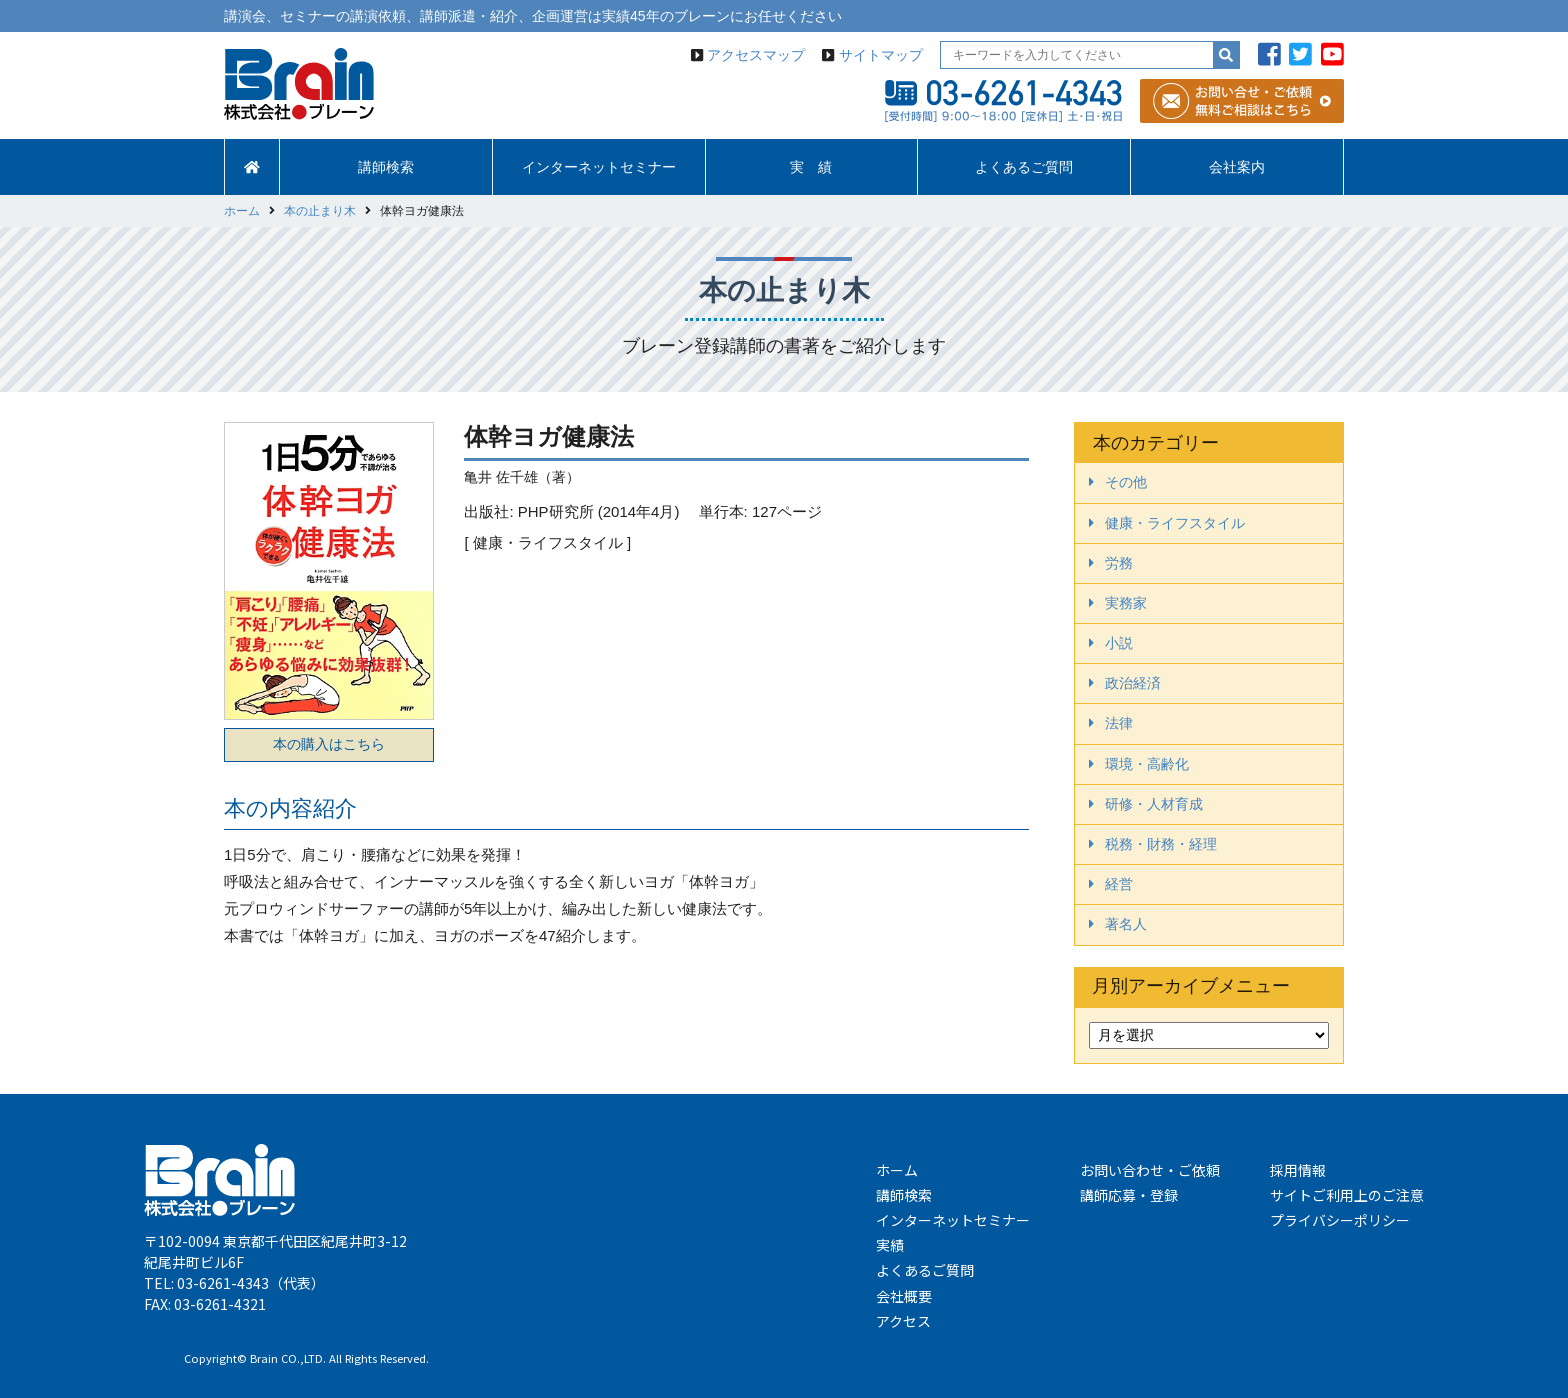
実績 (890, 1245)
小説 (1119, 643)
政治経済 (1133, 683)
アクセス (903, 1321)
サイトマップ (881, 55)
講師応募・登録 (1129, 1195)
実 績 (811, 167)
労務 (1119, 563)
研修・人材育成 (1154, 804)
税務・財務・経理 (1161, 844)
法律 (1119, 723)
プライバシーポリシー (1340, 1220)
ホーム (897, 1170)
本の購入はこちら (329, 744)
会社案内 (1237, 167)
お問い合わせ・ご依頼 (1150, 1170)
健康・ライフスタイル (1175, 523)
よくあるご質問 (1024, 167)
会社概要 (904, 1296)
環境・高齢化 (1147, 764)
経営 (1119, 884)
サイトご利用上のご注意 (1347, 1195)
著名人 (1126, 924)
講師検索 (386, 167)
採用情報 (1298, 1170)
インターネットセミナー (599, 167)
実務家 (1126, 603)
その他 (1126, 482)
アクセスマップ (756, 55)
